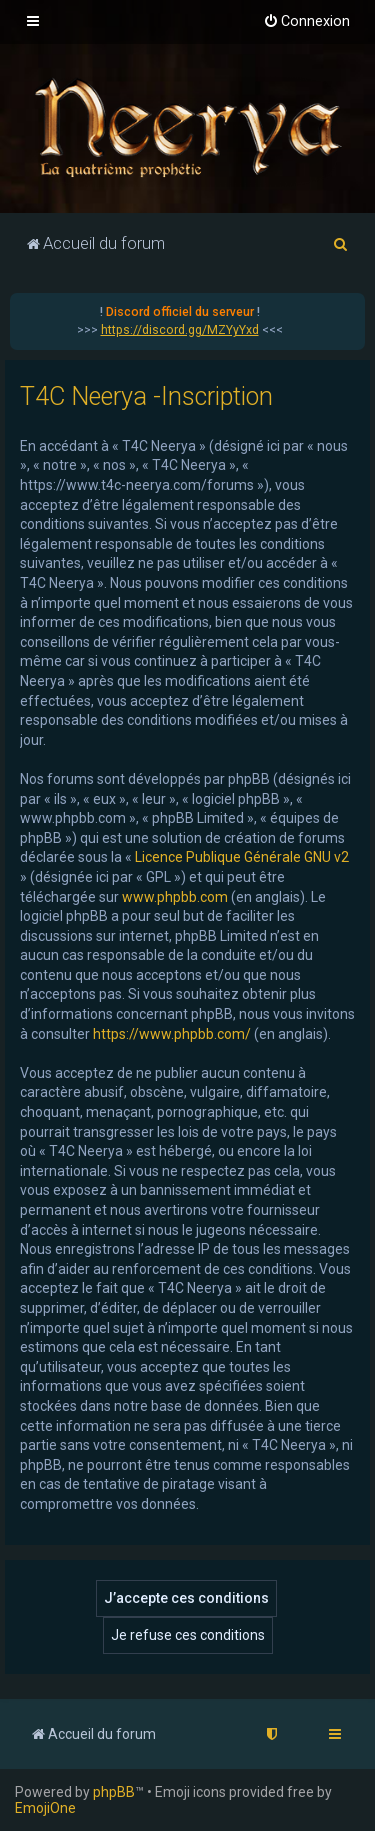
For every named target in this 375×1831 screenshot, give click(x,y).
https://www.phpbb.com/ (172, 1034)
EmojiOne (45, 1808)
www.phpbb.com (175, 897)
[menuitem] (306, 22)
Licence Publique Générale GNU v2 (242, 857)
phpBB (114, 1792)
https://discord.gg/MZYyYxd (180, 330)
